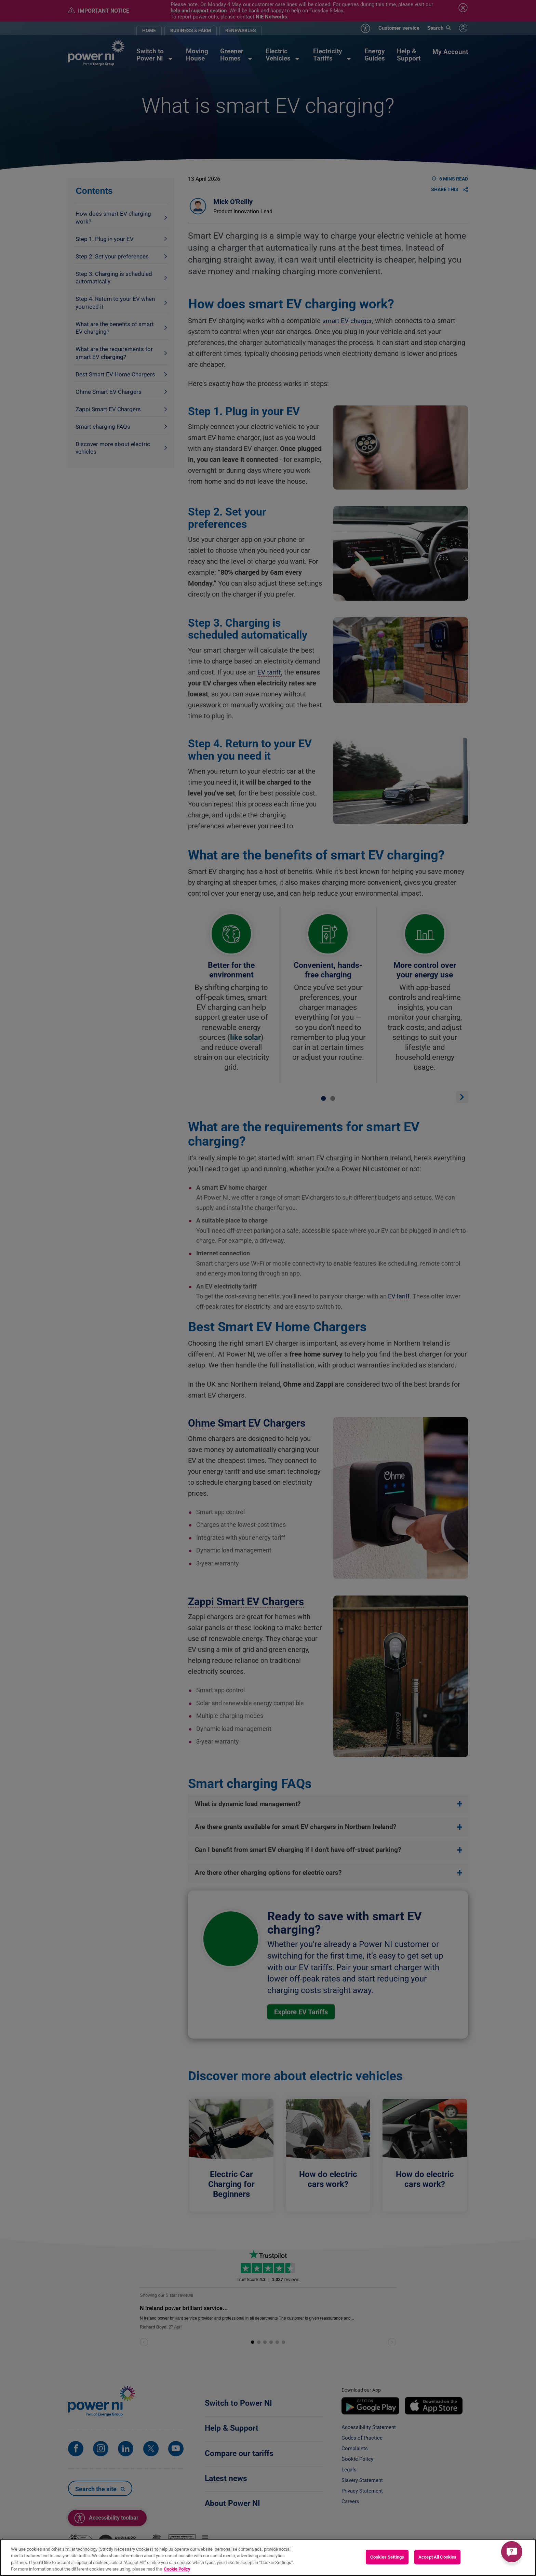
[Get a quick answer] (511, 2551)
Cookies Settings (387, 2557)
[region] (268, 2557)
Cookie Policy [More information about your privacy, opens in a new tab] (177, 2569)
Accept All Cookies (437, 2557)
